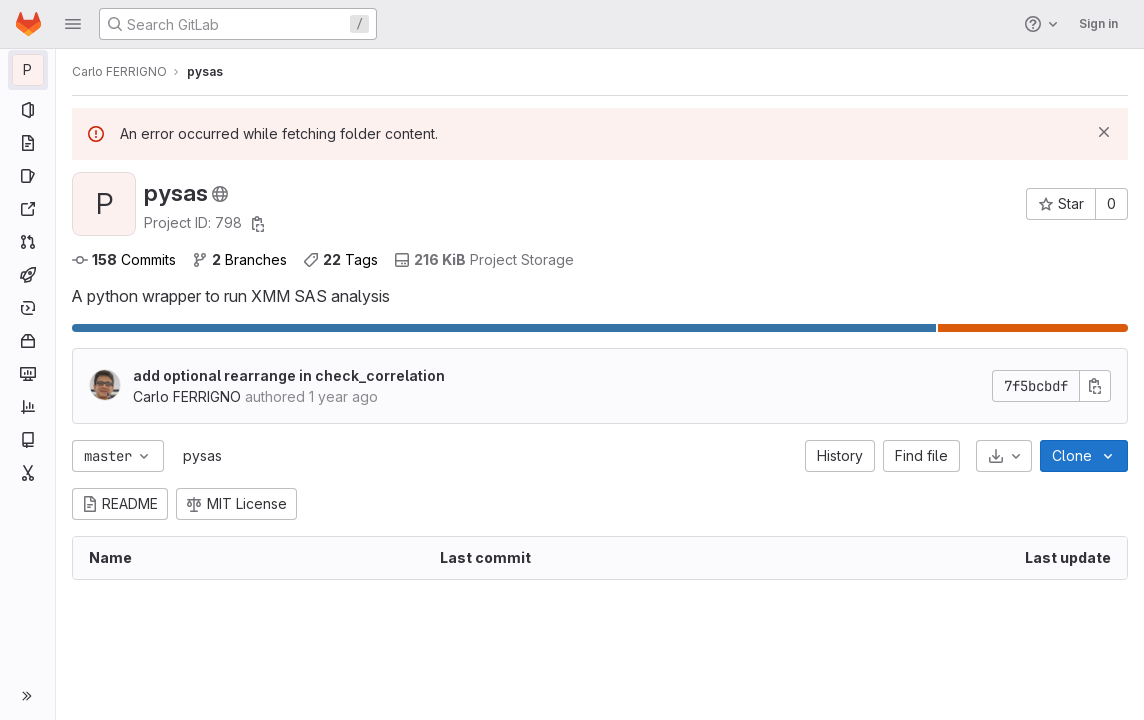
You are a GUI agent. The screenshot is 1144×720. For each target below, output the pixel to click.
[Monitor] (27, 374)
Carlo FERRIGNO (119, 71)
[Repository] (27, 143)
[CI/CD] (27, 275)
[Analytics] (27, 407)
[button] (73, 24)
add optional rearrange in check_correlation (289, 375)
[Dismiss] (1104, 132)
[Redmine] (27, 209)
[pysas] (28, 70)
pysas (202, 455)
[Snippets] (27, 473)
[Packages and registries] (27, 341)
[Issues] (27, 176)
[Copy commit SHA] (1095, 386)
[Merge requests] (27, 242)
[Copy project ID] (258, 224)
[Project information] (27, 110)
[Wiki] (27, 440)
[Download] (1004, 456)
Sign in (1098, 23)
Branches (239, 259)
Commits (124, 259)
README (120, 503)
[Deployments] (27, 308)
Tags (340, 259)
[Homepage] (28, 24)
